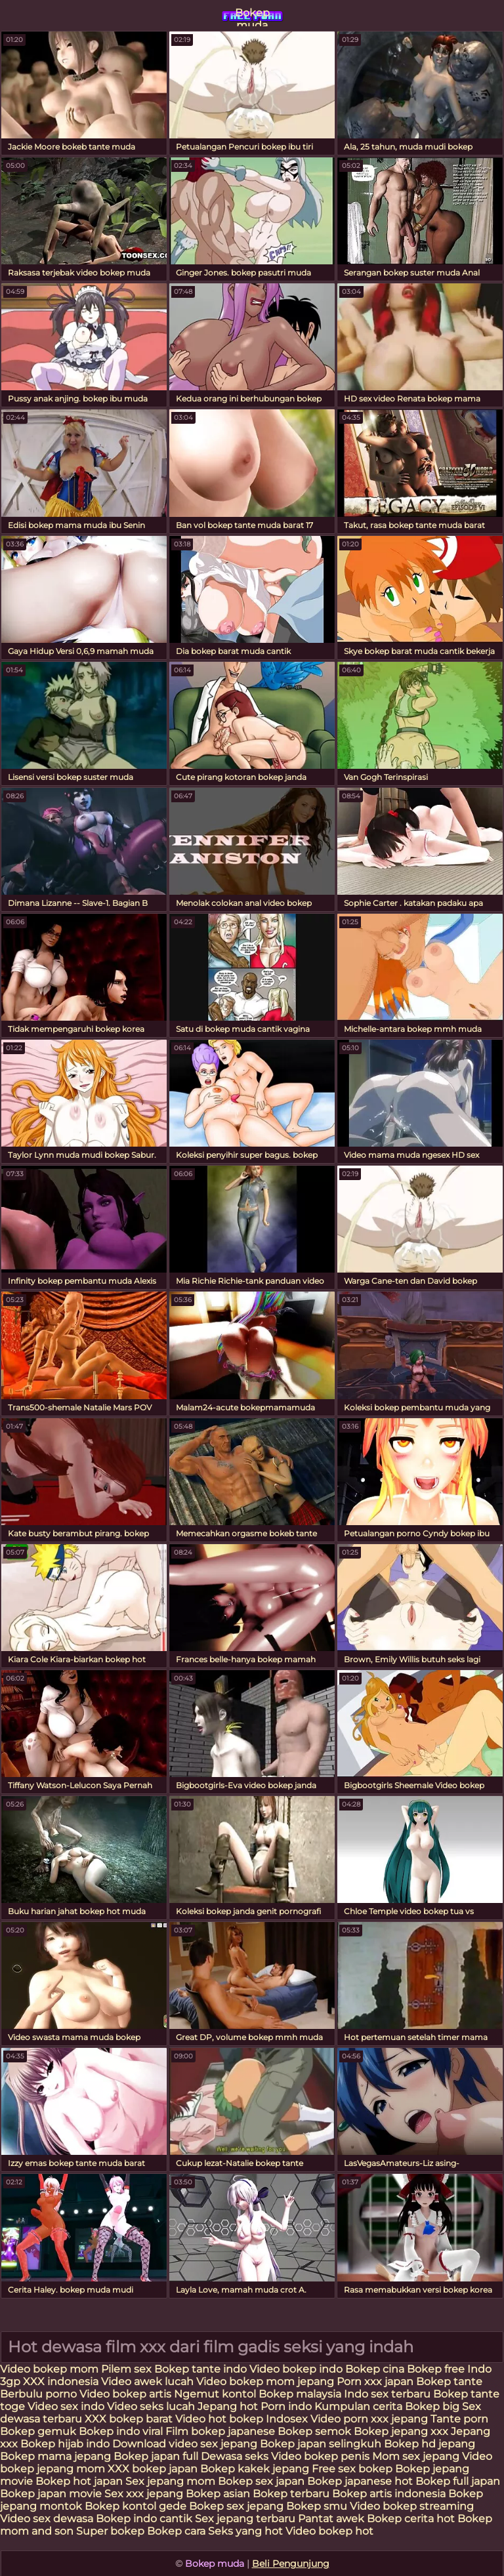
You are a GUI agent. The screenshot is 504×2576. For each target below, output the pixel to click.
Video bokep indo (297, 2369)
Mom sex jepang (415, 2456)
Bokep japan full (156, 2456)
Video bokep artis (125, 2394)
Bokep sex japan (261, 2481)
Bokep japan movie (51, 2493)
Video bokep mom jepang (265, 2381)
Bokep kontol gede (135, 2506)
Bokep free (436, 2369)
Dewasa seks (234, 2456)
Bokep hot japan (79, 2481)
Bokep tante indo (200, 2369)
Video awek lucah (147, 2381)
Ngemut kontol (215, 2394)
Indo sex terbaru (387, 2394)
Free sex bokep (352, 2469)
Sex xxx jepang (143, 2493)
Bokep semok (314, 2431)
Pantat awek (331, 2518)
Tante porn (459, 2419)
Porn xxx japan (376, 2381)
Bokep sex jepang (237, 2506)
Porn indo (287, 2406)
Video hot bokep (219, 2419)
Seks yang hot (245, 2531)
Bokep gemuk (38, 2431)
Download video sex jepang (184, 2444)
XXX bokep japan (153, 2469)
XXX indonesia (60, 2381)
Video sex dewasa (46, 2518)
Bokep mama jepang (55, 2456)
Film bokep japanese (220, 2431)
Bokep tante (449, 2381)
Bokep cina (374, 2369)
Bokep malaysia (300, 2394)
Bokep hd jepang (429, 2444)
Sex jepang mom (170, 2481)
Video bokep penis (320, 2456)
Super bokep (110, 2531)
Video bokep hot (329, 2531)
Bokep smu (316, 2506)
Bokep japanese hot (360, 2481)
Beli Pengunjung (290, 2563)
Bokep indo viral (121, 2431)
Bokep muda (252, 16)
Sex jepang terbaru (245, 2518)
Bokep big (432, 2406)
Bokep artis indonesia (389, 2493)
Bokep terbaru (291, 2493)
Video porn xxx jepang (369, 2419)
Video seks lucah (151, 2406)
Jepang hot (229, 2406)
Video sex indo (66, 2406)
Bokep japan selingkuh (320, 2444)
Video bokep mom (50, 2369)
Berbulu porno (38, 2394)
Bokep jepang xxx (401, 2431)
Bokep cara (176, 2531)
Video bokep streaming (412, 2506)
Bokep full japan (457, 2481)
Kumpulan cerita (358, 2406)
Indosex (288, 2419)
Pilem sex (127, 2369)
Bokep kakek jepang (254, 2469)
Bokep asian (218, 2493)
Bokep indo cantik (145, 2518)
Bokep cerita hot (411, 2518)
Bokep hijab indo (65, 2444)
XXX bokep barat (129, 2419)
